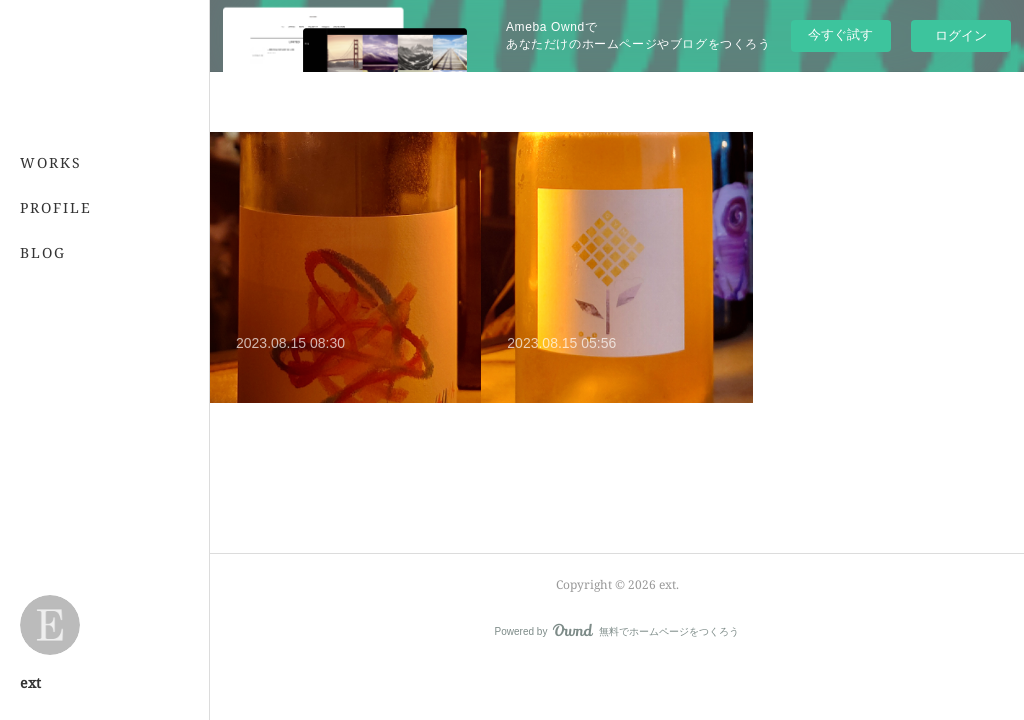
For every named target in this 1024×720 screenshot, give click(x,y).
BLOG (43, 252)
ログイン (961, 35)
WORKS (51, 162)
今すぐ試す (840, 34)
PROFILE (56, 207)
